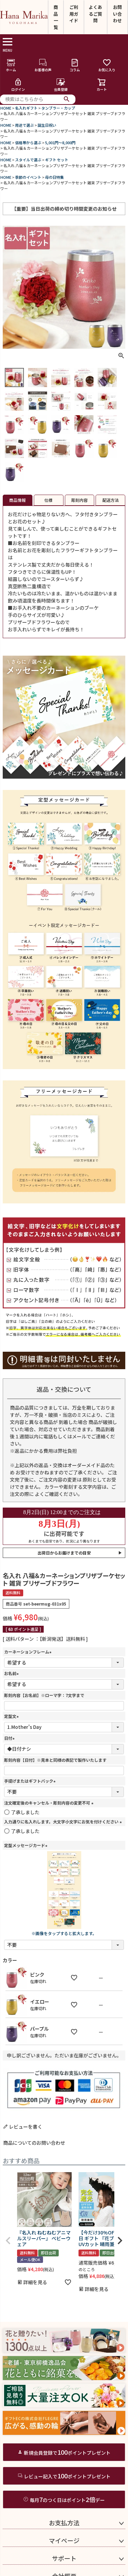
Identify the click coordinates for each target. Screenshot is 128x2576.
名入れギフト (26, 108)
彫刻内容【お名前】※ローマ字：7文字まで (44, 1695)
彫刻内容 (79, 500)
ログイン (18, 85)
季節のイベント (28, 177)
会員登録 (61, 85)
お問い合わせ (117, 14)
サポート (64, 2558)
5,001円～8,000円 (60, 142)
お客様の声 (43, 65)
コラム (75, 65)
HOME (5, 108)
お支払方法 (64, 2522)
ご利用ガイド (73, 14)
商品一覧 (56, 17)
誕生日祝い (47, 125)
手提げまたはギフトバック (30, 1781)
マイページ (64, 2540)
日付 (10, 1738)
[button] (8, 2240)
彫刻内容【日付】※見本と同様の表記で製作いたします (55, 1760)
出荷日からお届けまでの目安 (64, 1553)
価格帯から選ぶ (28, 142)
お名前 (12, 1673)
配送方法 (110, 500)
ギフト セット (56, 159)
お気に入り (106, 65)
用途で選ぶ (24, 125)
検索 (66, 99)
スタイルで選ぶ (28, 159)
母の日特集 (54, 177)
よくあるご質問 (95, 14)
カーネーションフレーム (28, 1652)
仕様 (48, 500)
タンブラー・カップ (58, 108)
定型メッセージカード (26, 1845)
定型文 (12, 1716)
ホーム (11, 65)
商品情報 (17, 500)
